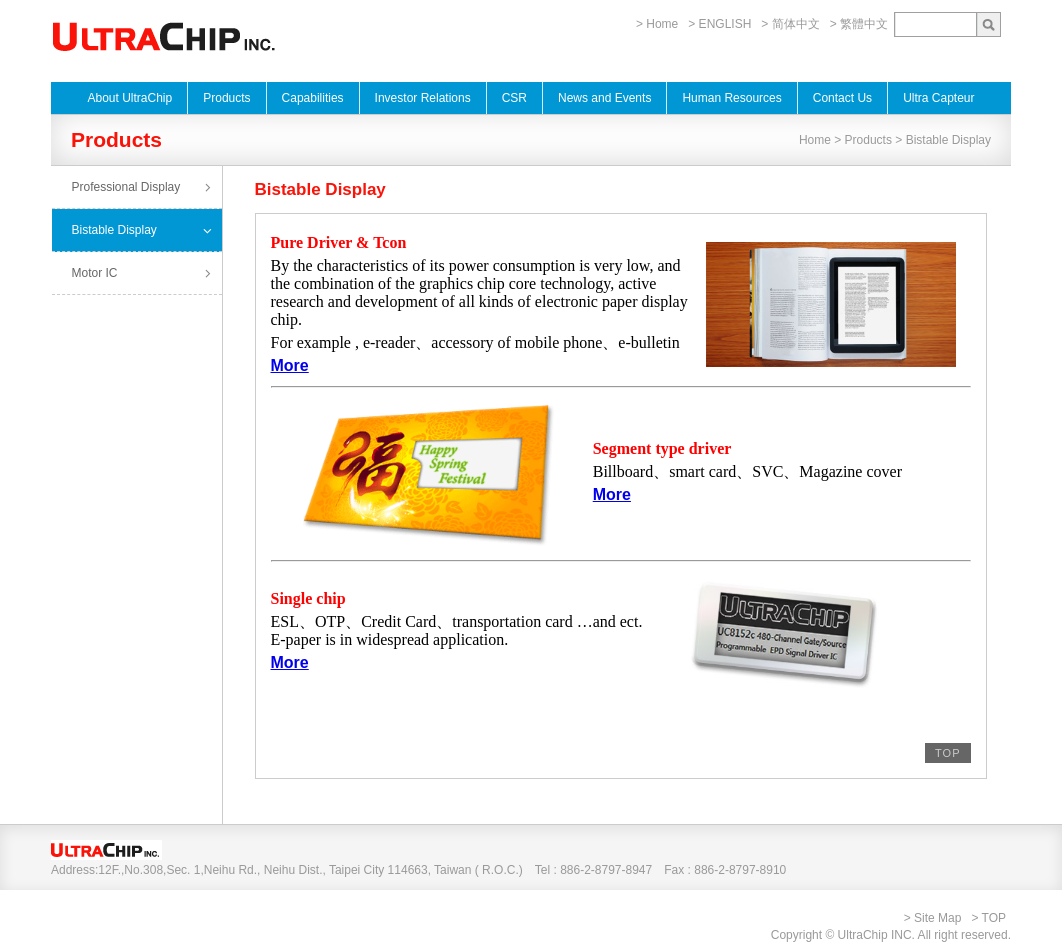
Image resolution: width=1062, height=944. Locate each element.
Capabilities (313, 98)
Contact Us (842, 98)
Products (226, 98)
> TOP (988, 918)
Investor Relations (423, 98)
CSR (514, 98)
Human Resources (731, 98)
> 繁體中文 (859, 24)
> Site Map (933, 918)
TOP (947, 753)
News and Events (604, 98)
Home (815, 140)
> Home (657, 24)
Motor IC (95, 273)
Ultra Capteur (938, 98)
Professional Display (126, 187)
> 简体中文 (790, 24)
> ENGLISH (719, 24)
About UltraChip (129, 98)
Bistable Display (114, 230)
